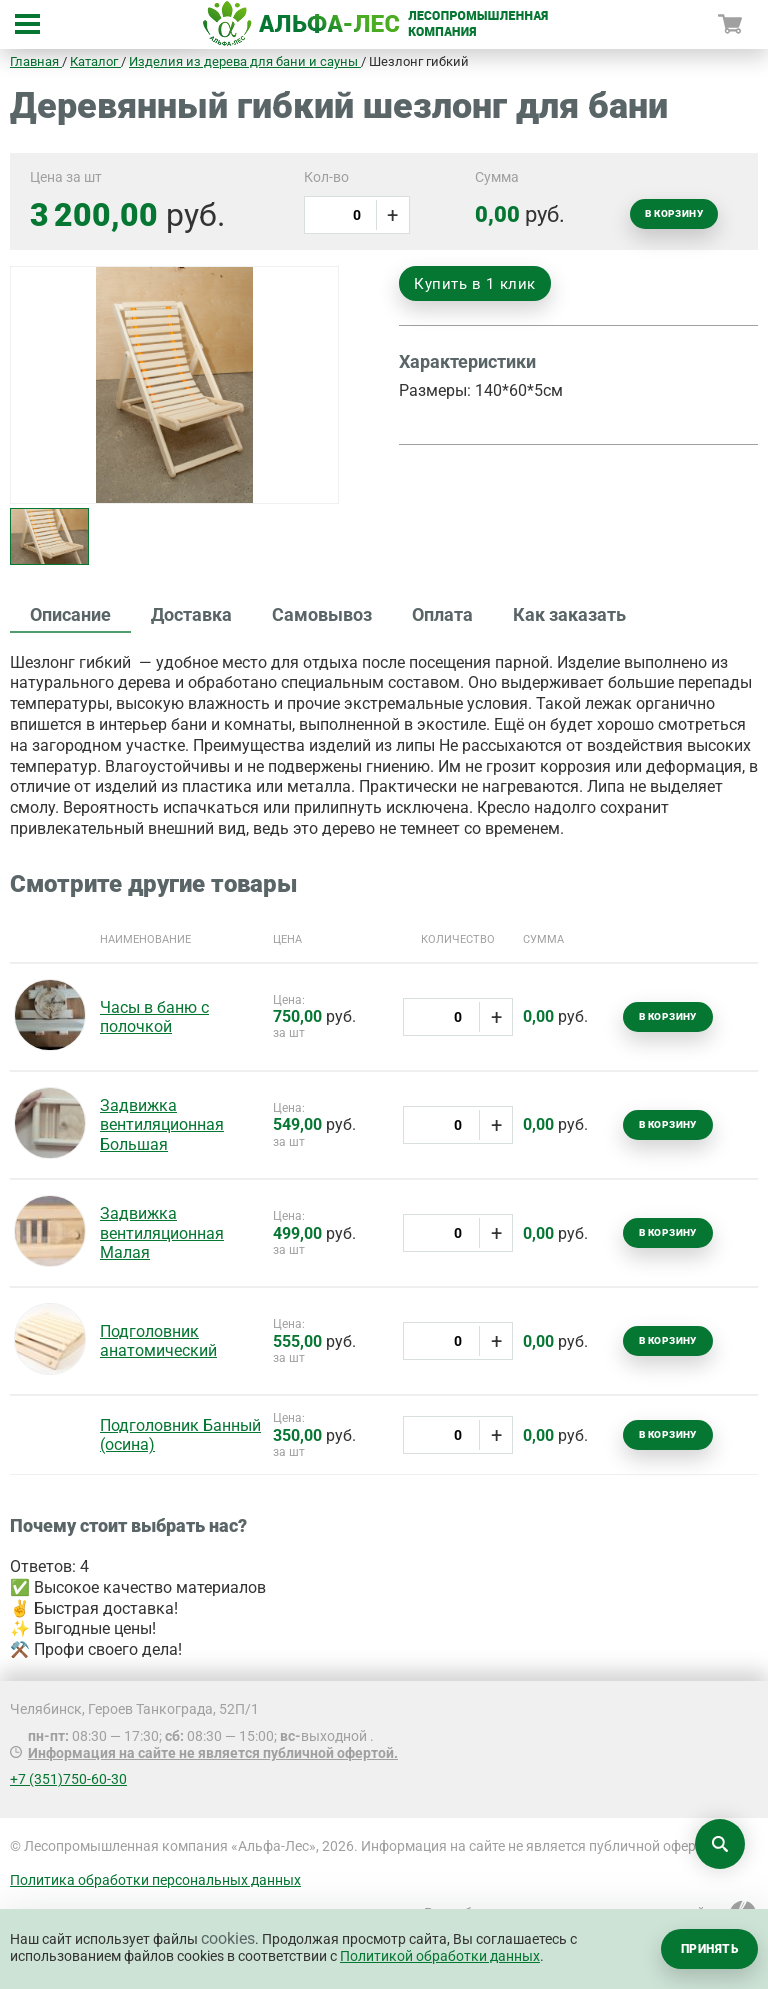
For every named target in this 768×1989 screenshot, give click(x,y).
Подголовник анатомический (158, 1341)
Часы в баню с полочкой (154, 1017)
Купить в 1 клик (475, 284)
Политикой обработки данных (440, 1956)
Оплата (442, 614)
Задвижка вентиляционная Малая (162, 1232)
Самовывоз (322, 614)
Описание (70, 614)
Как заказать (569, 614)
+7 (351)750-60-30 (68, 1779)
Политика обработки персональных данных (155, 1880)
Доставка (191, 614)
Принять (709, 1949)
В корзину (674, 213)
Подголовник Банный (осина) (180, 1435)
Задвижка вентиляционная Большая (162, 1124)
